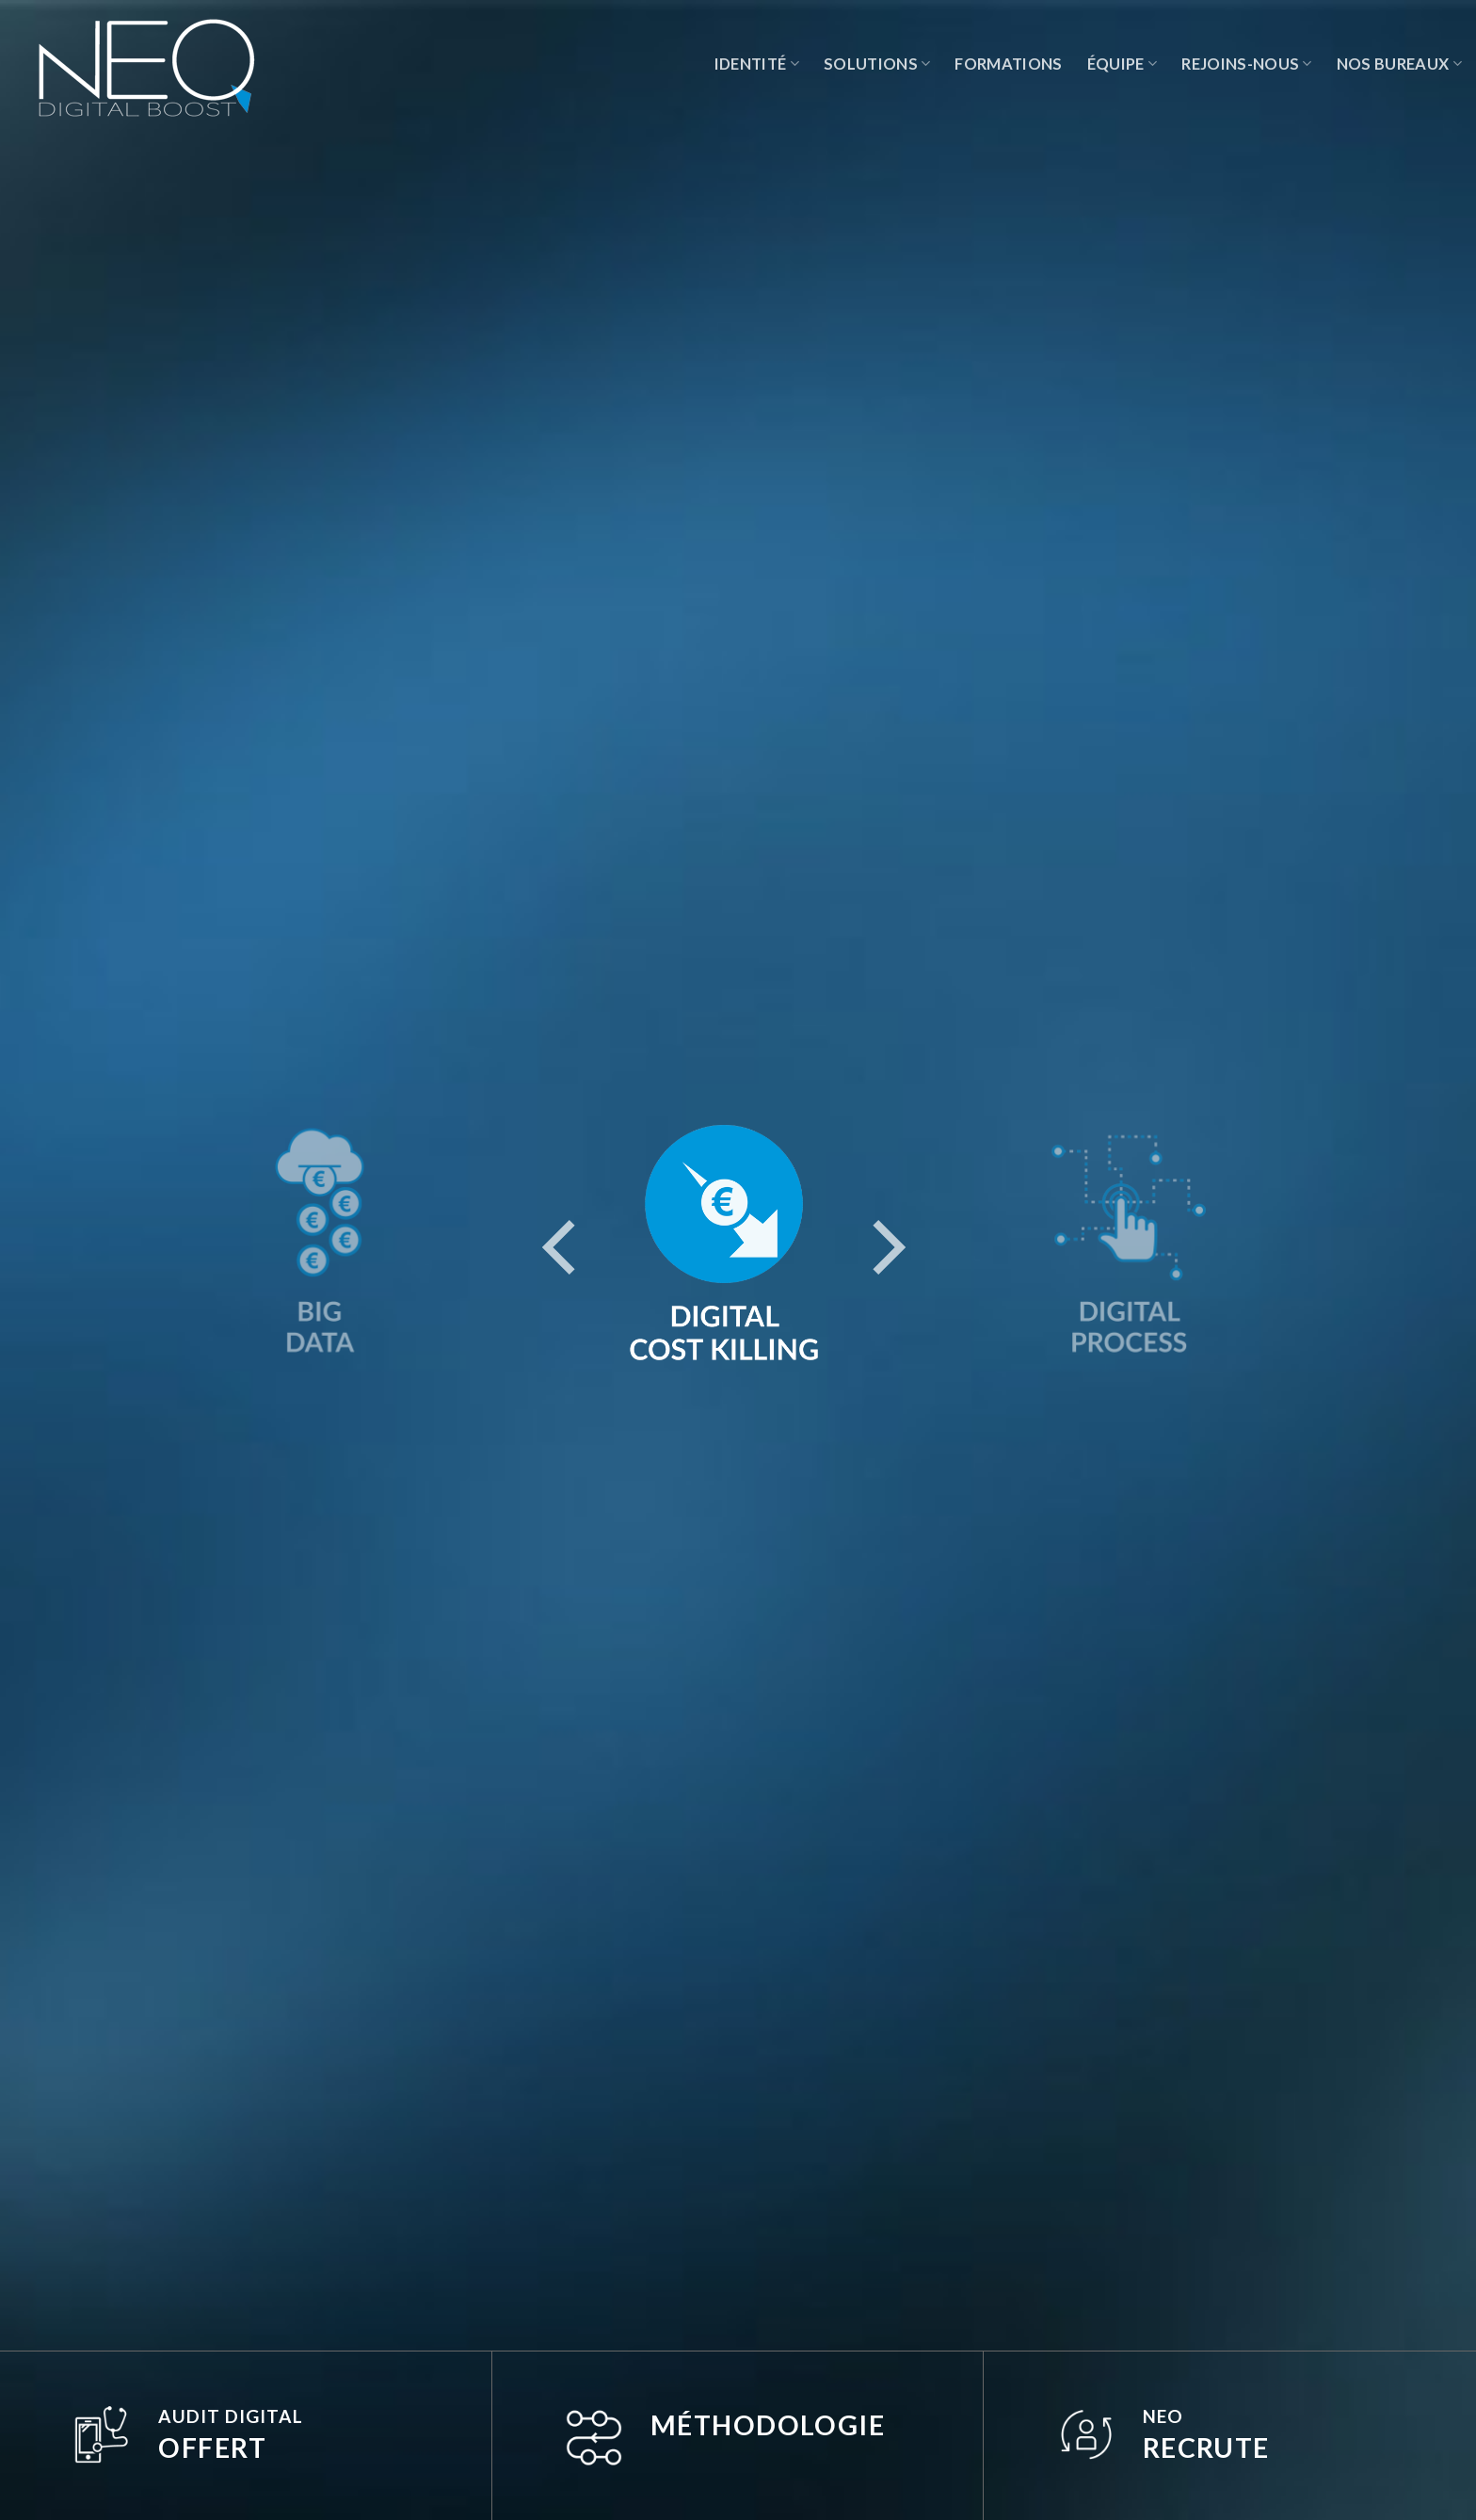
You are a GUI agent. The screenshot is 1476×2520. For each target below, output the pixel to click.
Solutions (877, 64)
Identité (756, 64)
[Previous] (564, 1243)
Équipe (1122, 64)
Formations (1008, 64)
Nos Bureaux (1399, 64)
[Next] (884, 1243)
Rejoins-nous (1246, 64)
